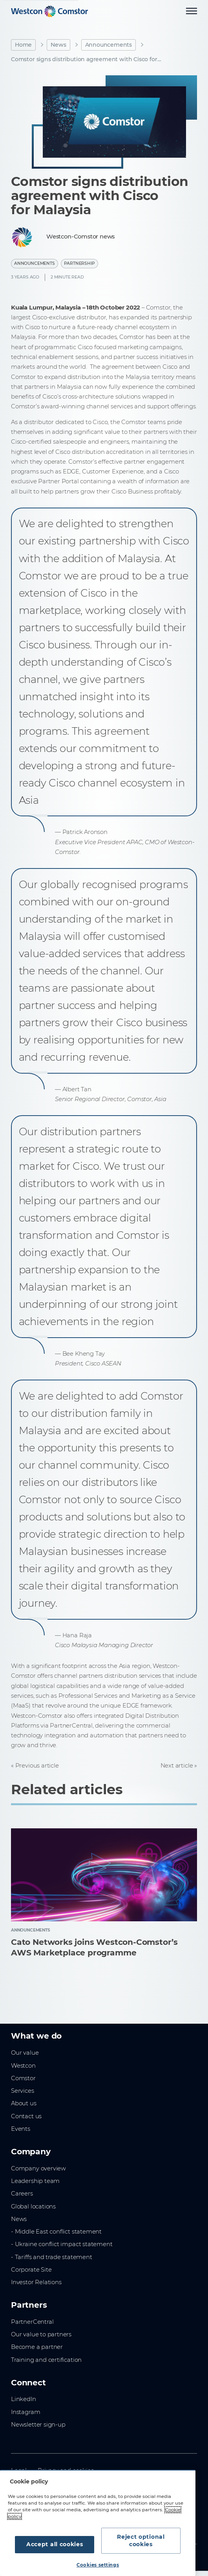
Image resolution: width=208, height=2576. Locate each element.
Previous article (37, 1765)
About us (23, 2103)
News (58, 44)
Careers (22, 2193)
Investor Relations (36, 2282)
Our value (24, 2052)
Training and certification (46, 2359)
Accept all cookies (54, 2544)
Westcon (23, 2065)
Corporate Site (31, 2269)
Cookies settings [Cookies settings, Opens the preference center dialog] (98, 2565)
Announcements (108, 44)
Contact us (26, 2116)
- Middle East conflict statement (56, 2231)
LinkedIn (23, 2399)
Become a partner (37, 2346)
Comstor (23, 2078)
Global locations (33, 2206)
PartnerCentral (32, 2321)
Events (20, 2128)
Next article (177, 1765)
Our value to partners (41, 2334)
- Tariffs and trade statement (51, 2257)
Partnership (79, 263)
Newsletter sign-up (38, 2424)
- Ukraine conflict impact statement (62, 2244)
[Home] (49, 11)
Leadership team (35, 2181)
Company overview (38, 2168)
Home (23, 44)
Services (22, 2090)
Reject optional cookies (141, 2540)
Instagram (25, 2412)
